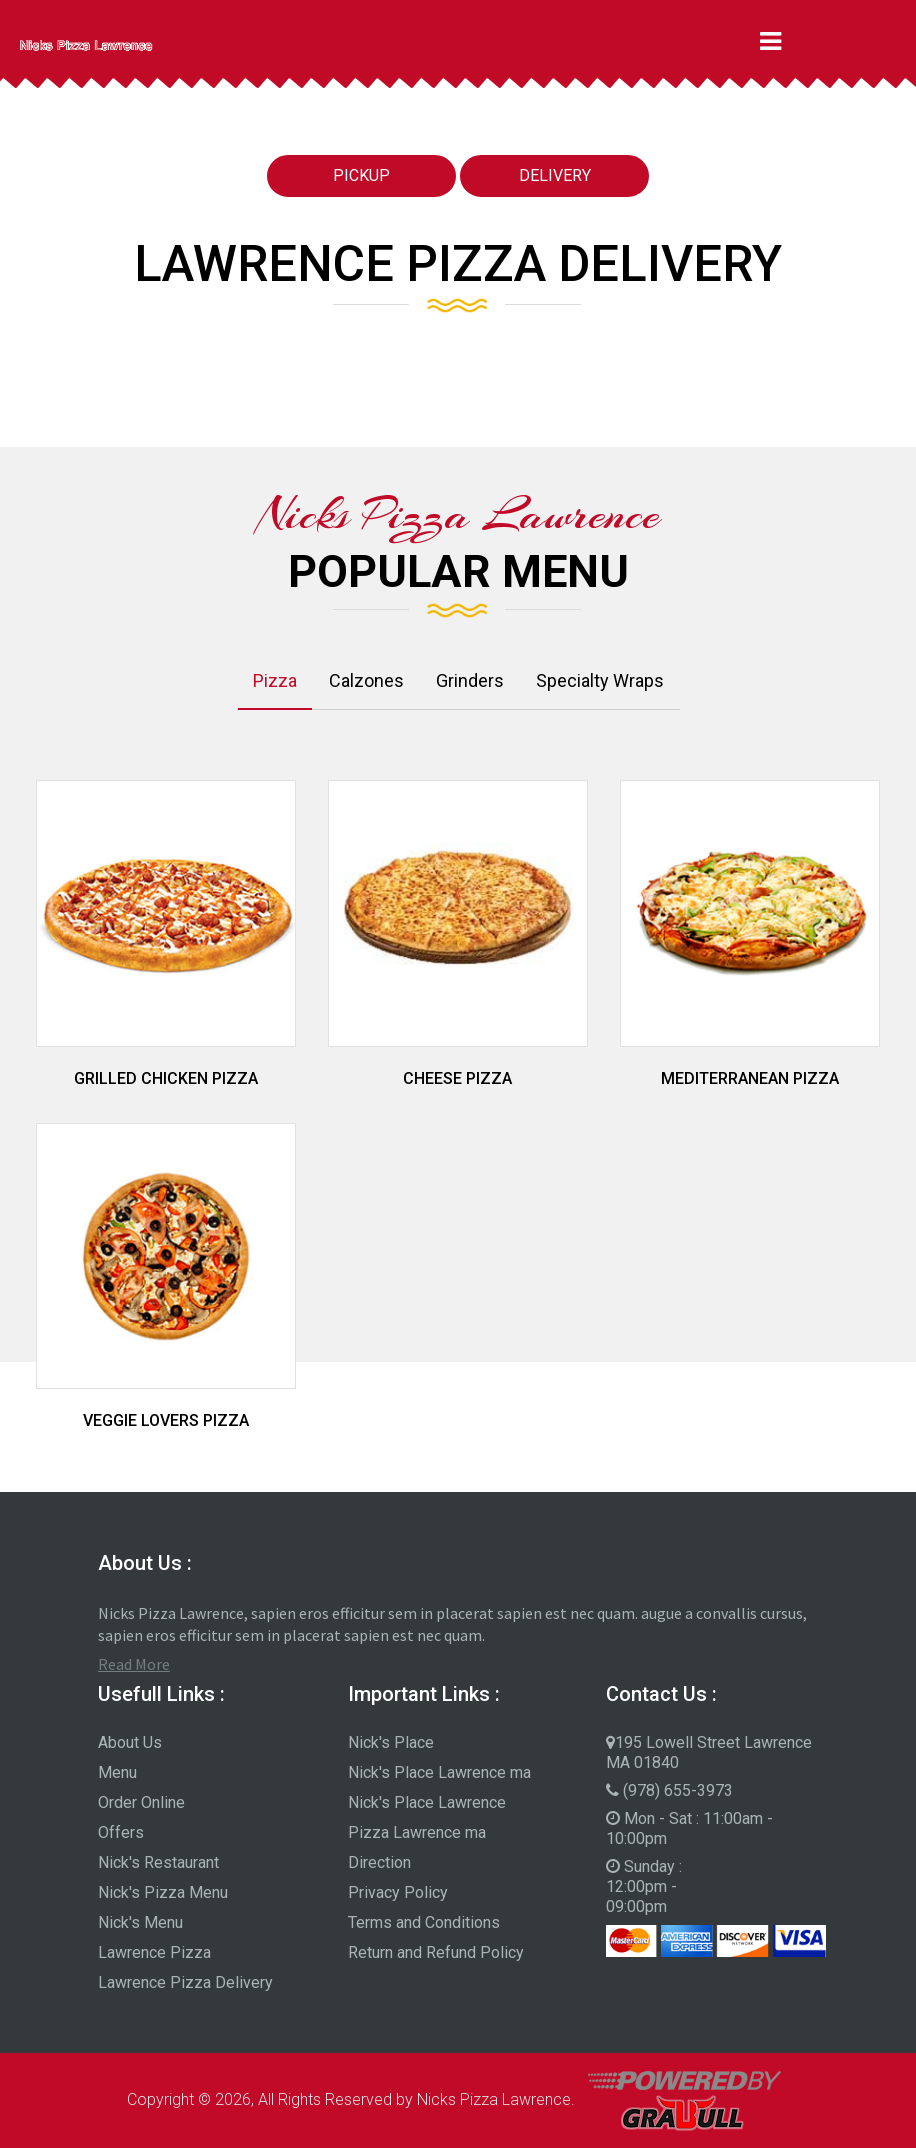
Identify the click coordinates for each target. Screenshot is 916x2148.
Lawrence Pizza (154, 1952)
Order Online (141, 1802)
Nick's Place (391, 1742)
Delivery (555, 175)
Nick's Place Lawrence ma (439, 1772)
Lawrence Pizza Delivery (185, 1982)
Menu (117, 1772)
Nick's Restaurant (158, 1862)
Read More (134, 1664)
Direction (379, 1862)
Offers (121, 1832)
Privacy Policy (398, 1892)
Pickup (361, 175)
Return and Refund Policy (436, 1952)
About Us (130, 1742)
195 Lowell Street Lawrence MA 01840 (709, 1752)
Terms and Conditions (424, 1922)
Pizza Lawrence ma (417, 1832)
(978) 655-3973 (669, 1790)
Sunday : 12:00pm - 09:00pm (644, 1886)
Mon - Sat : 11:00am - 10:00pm (689, 1828)
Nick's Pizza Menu (163, 1892)
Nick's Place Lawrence (427, 1802)
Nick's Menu (140, 1922)
